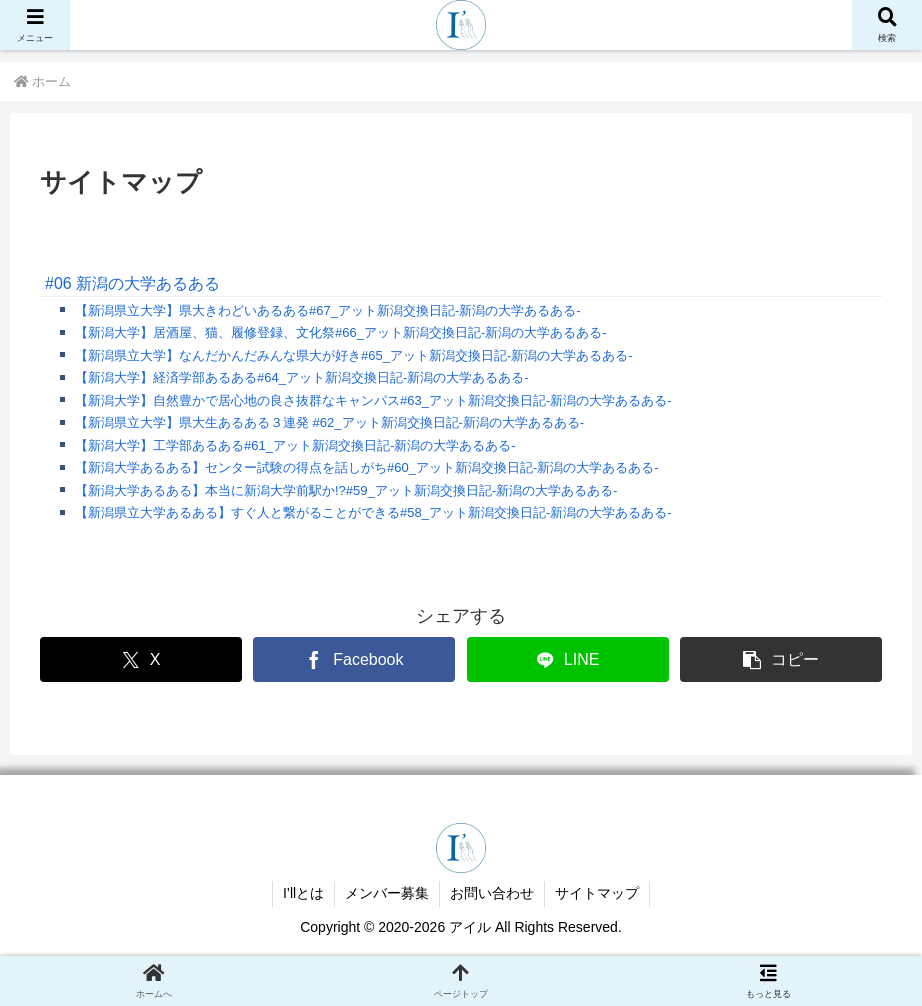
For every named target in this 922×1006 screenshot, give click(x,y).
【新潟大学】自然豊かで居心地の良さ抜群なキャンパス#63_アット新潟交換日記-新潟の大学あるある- (373, 400)
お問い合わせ (492, 893)
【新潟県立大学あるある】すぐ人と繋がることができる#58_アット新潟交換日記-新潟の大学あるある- (373, 512)
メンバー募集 (387, 893)
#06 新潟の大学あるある (132, 283)
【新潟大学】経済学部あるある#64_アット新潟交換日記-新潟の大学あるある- (302, 377)
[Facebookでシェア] (354, 659)
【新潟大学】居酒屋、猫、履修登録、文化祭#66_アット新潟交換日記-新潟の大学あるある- (341, 332)
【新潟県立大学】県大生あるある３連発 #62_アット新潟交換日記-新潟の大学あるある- (329, 422)
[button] (781, 659)
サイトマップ (597, 893)
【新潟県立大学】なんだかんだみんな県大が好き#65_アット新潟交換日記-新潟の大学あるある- (354, 355)
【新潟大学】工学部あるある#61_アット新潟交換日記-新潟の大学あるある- (295, 445)
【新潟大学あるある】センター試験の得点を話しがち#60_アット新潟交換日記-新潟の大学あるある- (367, 467)
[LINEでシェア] (568, 659)
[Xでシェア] (141, 659)
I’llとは (303, 893)
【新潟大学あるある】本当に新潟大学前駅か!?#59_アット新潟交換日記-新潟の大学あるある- (346, 490)
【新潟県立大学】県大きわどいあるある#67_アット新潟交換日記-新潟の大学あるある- (328, 310)
